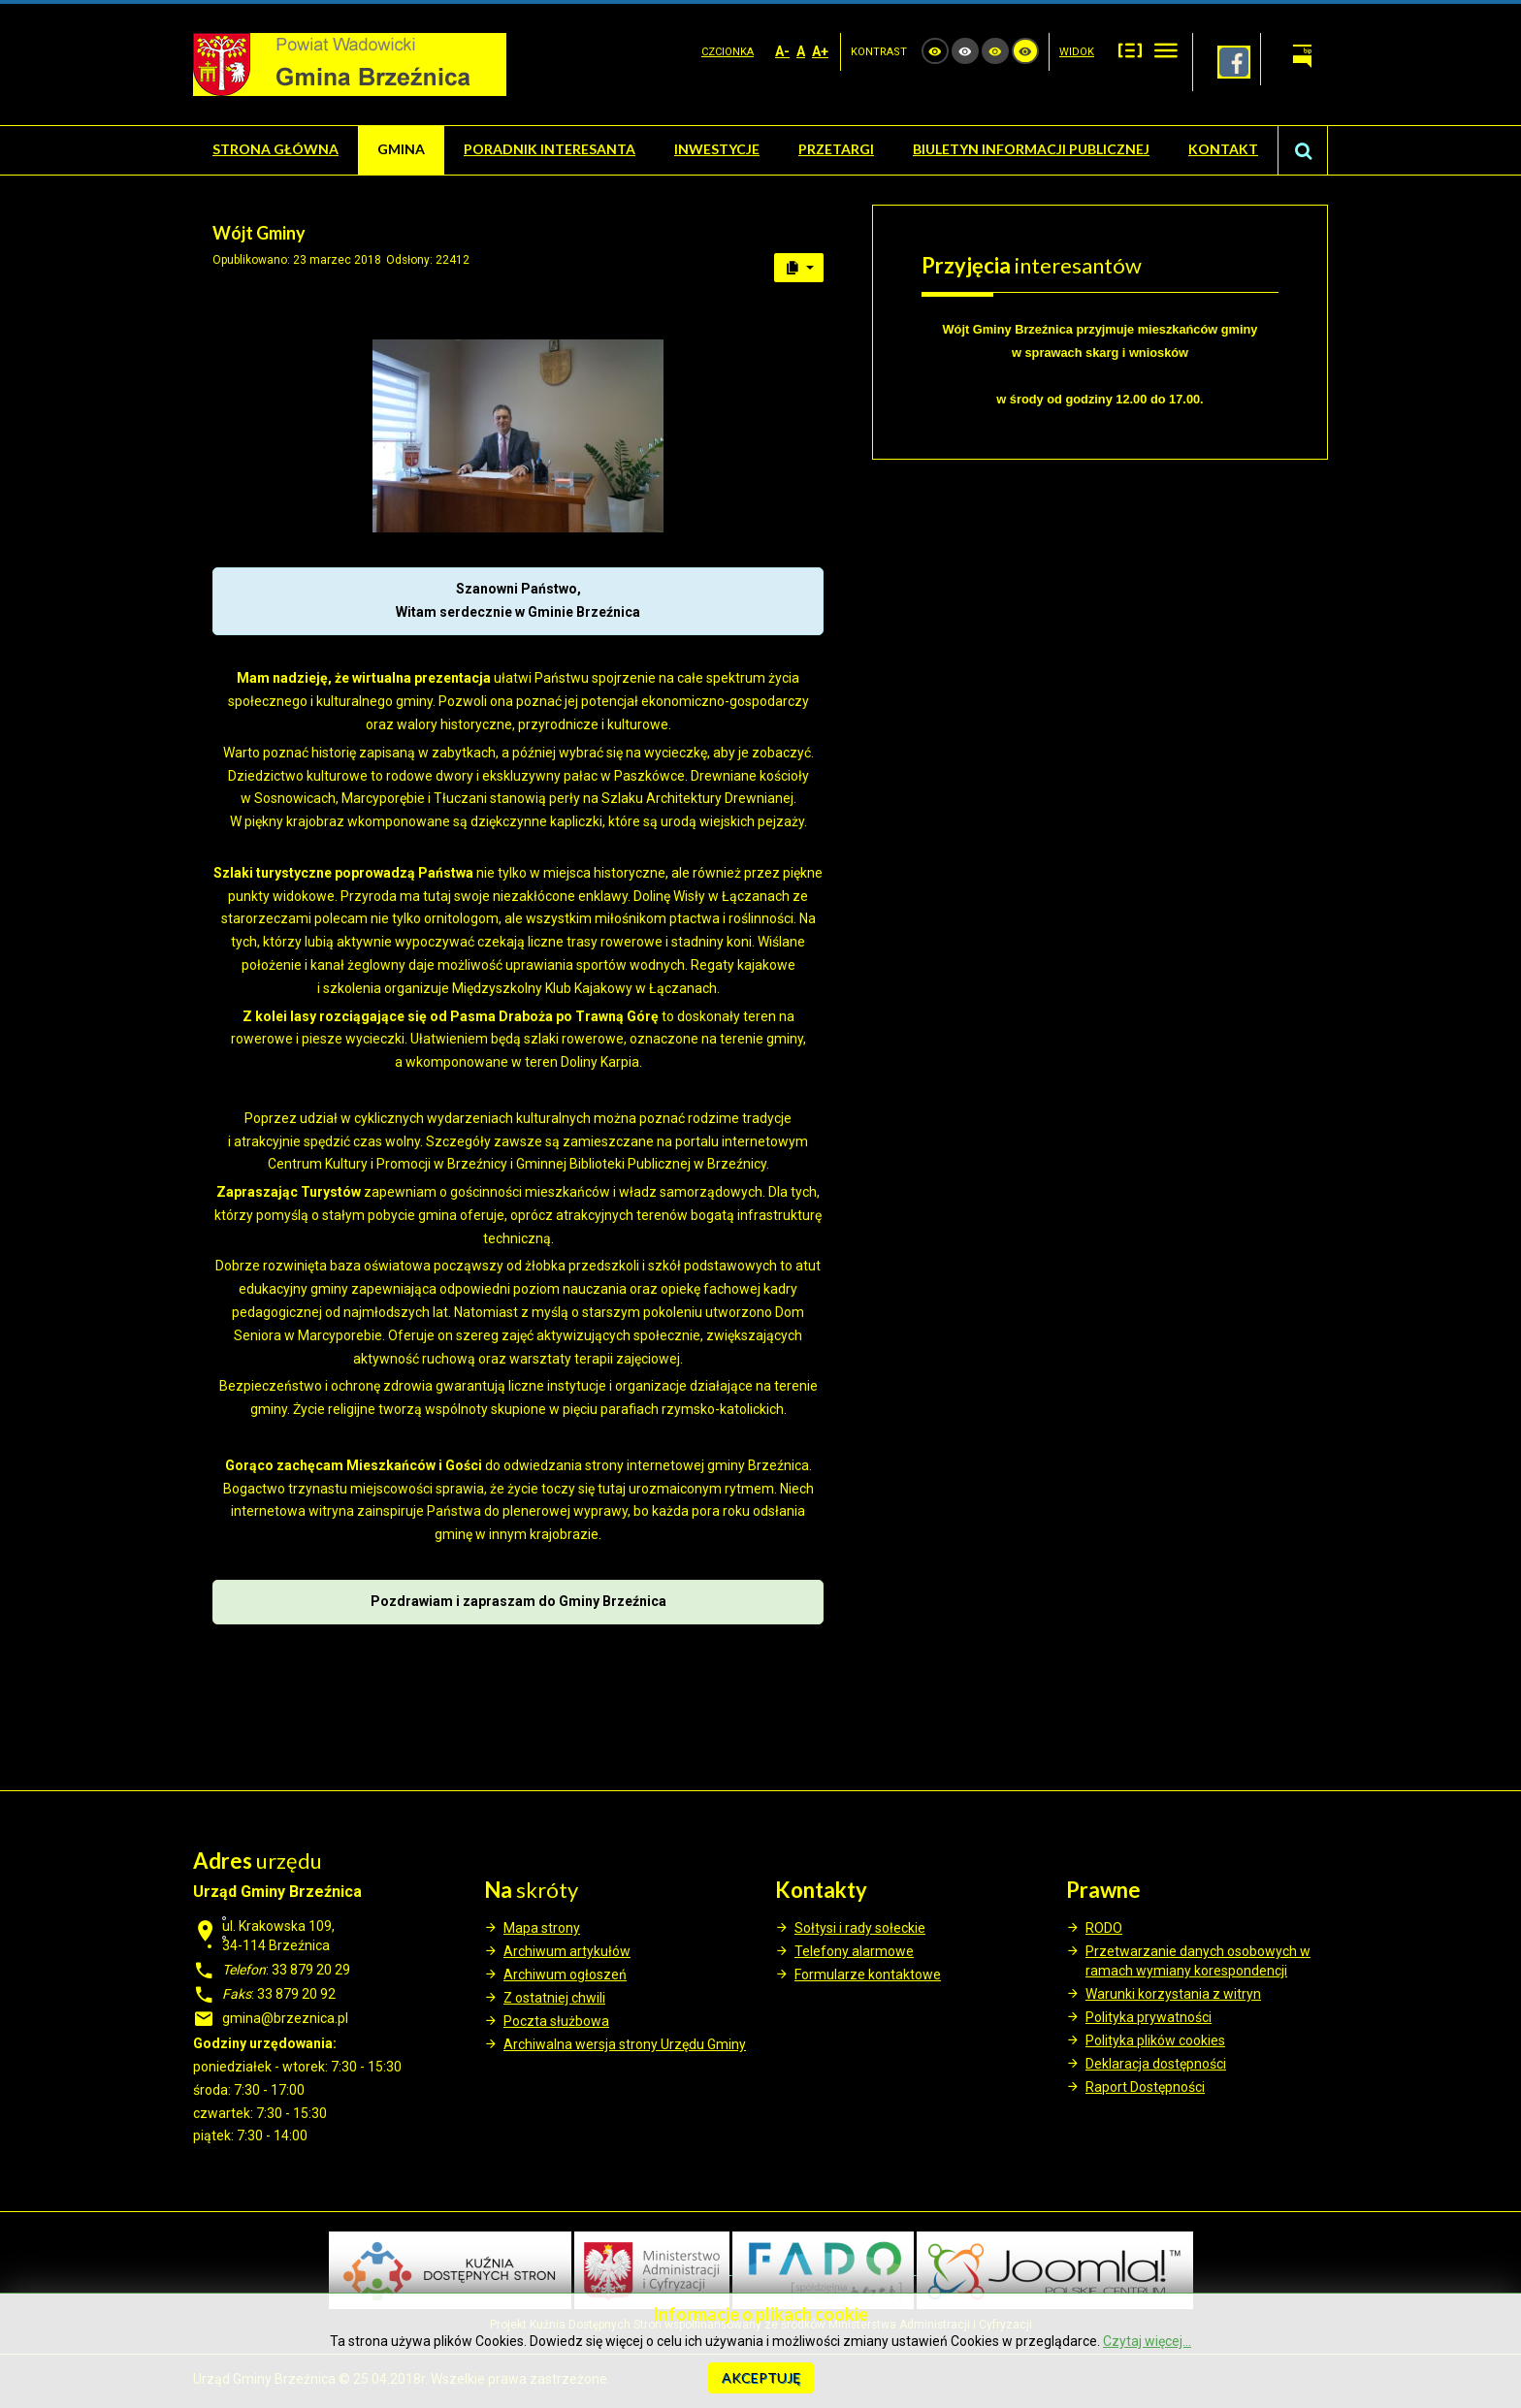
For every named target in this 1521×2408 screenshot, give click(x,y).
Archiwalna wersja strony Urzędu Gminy (624, 2044)
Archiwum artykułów (567, 1951)
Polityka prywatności (1148, 2017)
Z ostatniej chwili (554, 1998)
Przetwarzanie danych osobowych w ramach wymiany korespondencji (1198, 1960)
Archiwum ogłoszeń (565, 1974)
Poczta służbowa (556, 2021)
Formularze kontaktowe (867, 1974)
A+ (820, 51)
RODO (1103, 1928)
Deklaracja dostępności (1155, 2063)
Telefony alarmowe (854, 1951)
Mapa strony (541, 1928)
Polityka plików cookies (1155, 2040)
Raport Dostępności (1145, 2087)
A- (782, 51)
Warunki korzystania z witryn (1173, 1994)
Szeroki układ (1165, 50)
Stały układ (1130, 50)
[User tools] (799, 267)
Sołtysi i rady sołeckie (859, 1928)
